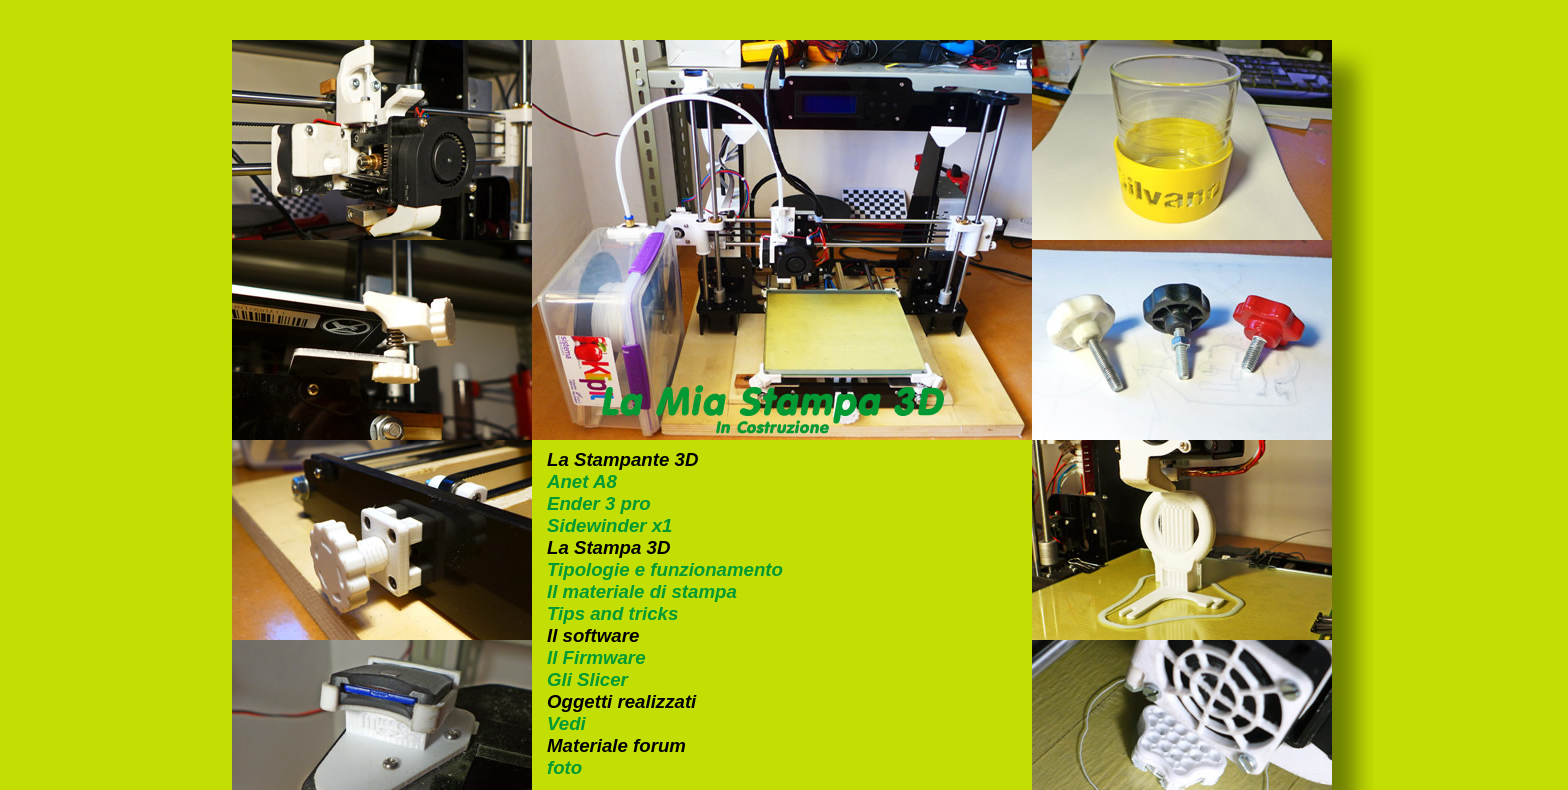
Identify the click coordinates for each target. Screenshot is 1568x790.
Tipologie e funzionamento (665, 569)
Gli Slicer (587, 679)
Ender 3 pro (599, 503)
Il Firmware (596, 657)
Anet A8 (582, 481)
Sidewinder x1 (609, 525)
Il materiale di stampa (642, 591)
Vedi (566, 723)
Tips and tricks (612, 613)
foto (564, 767)
